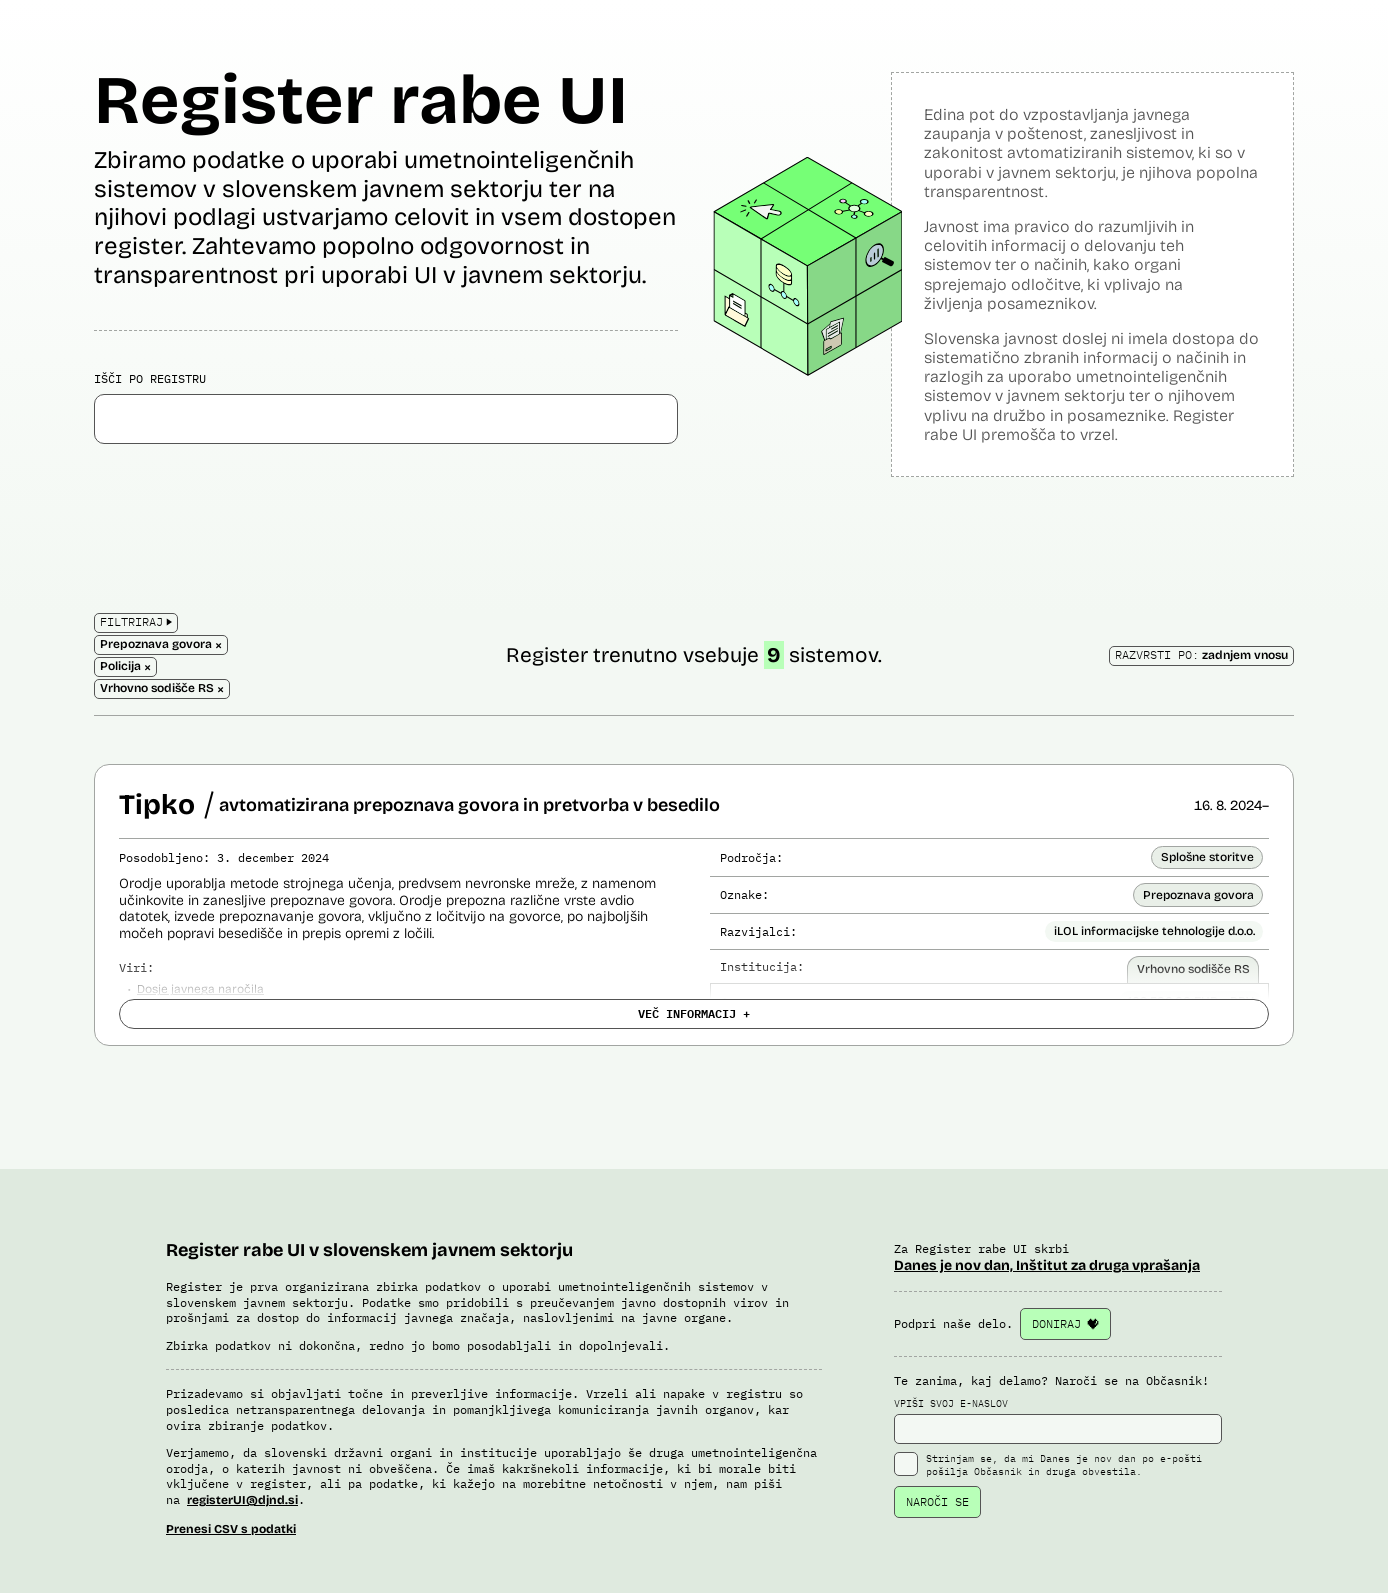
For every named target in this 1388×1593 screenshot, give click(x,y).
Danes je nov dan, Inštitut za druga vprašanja (1047, 1265)
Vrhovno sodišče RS (1193, 969)
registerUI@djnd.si (242, 1500)
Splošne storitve (1207, 857)
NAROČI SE (937, 1501)
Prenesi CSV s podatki (231, 1529)
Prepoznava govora (1198, 895)
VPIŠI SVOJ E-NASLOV (1058, 1421)
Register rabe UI (361, 100)
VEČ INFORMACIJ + (694, 1013)
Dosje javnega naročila (200, 989)
